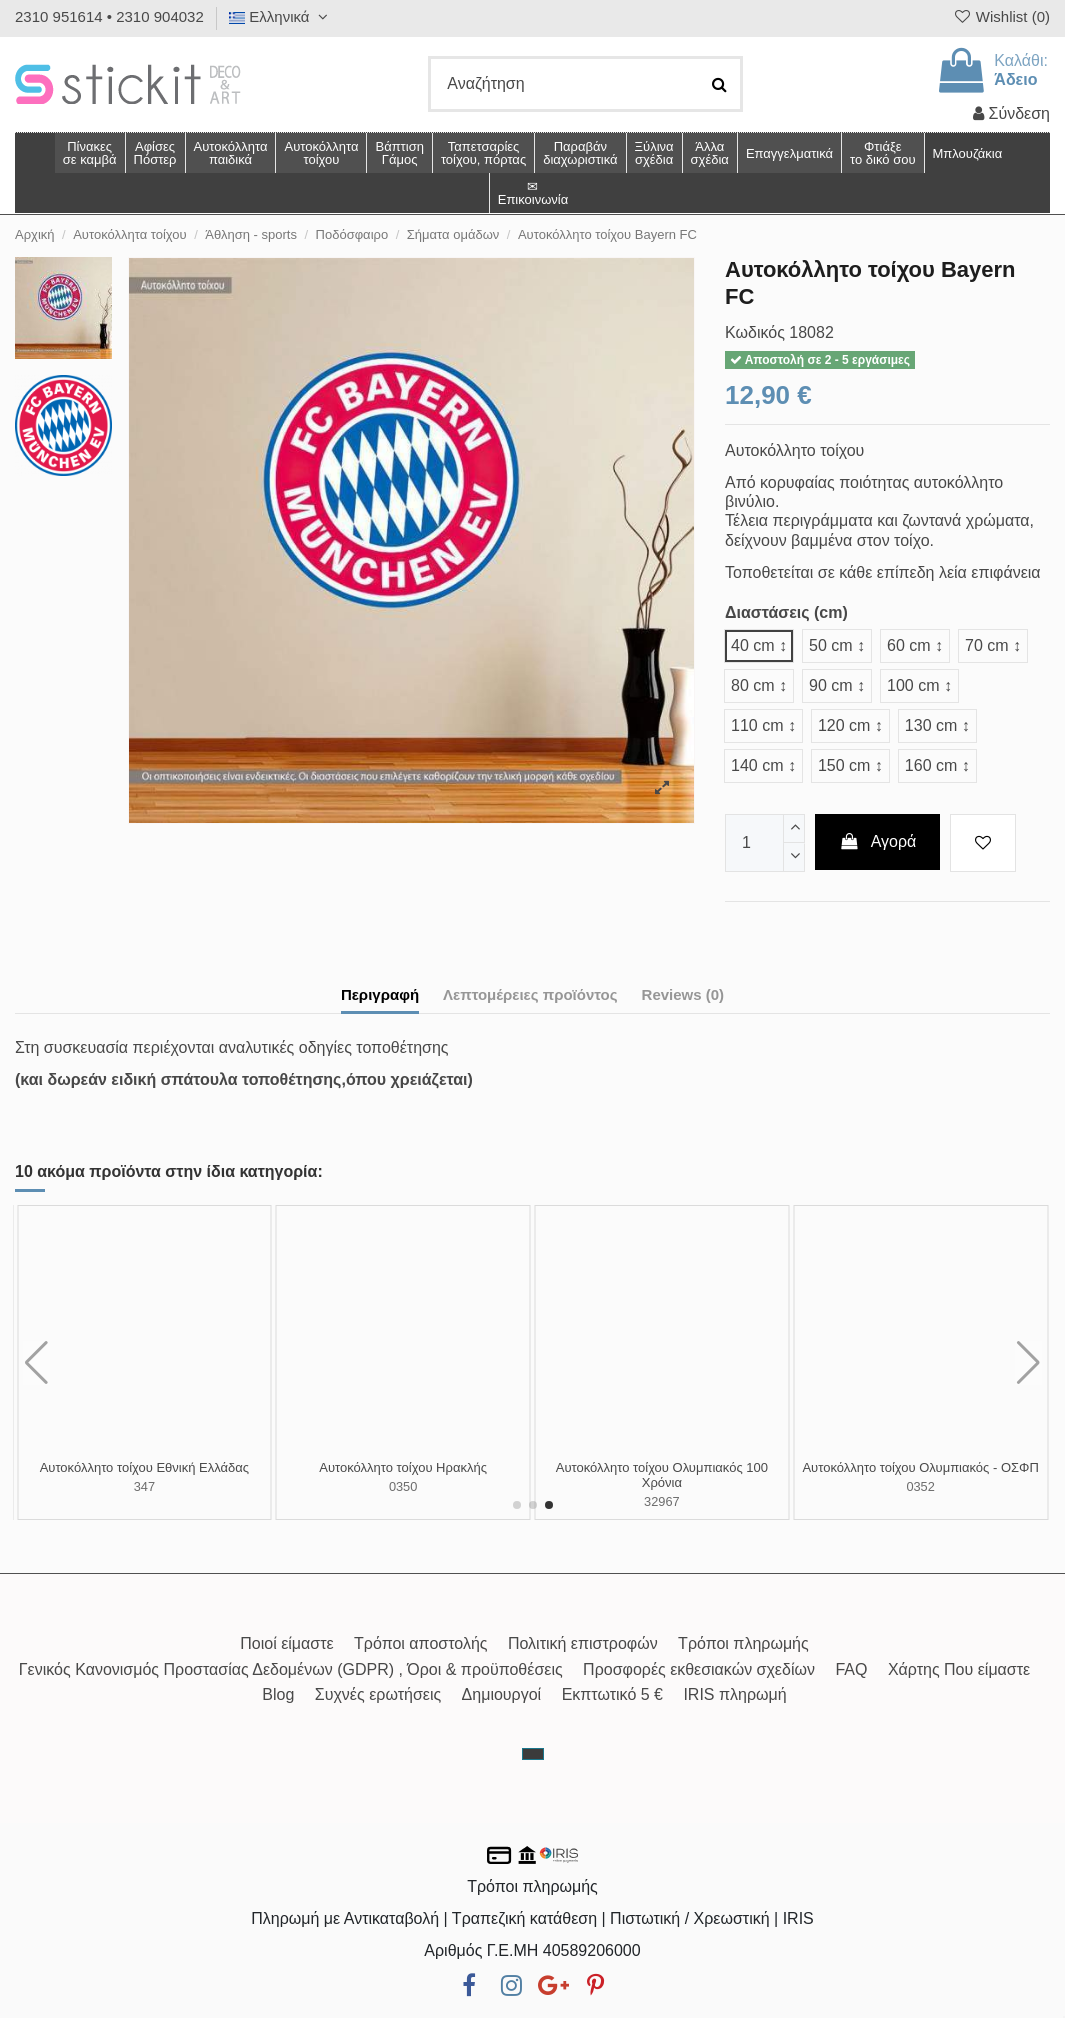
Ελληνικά (281, 16)
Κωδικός (755, 332)
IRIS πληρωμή (734, 1694)
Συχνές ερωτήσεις (378, 1694)
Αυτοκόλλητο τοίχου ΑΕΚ (921, 1467)
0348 (920, 1486)
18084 (403, 1486)
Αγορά (878, 841)
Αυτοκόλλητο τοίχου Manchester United (403, 1467)
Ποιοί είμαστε (286, 1643)
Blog (278, 1694)
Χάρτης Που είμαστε (959, 1669)
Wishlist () (1001, 16)
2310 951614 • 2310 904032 (109, 16)
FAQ (851, 1669)
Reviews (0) (683, 994)
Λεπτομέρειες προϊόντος (530, 994)
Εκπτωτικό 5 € (612, 1694)
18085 (662, 1486)
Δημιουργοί (502, 1694)
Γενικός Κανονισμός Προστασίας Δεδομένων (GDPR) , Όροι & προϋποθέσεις (291, 1669)
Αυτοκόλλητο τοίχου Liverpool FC (662, 1467)
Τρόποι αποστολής (420, 1643)
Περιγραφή (380, 994)
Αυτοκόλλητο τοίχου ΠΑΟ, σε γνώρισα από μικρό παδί (145, 1475)
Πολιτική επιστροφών (583, 1643)
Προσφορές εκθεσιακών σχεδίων (699, 1669)
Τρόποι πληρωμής (743, 1643)
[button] (709, 153)
